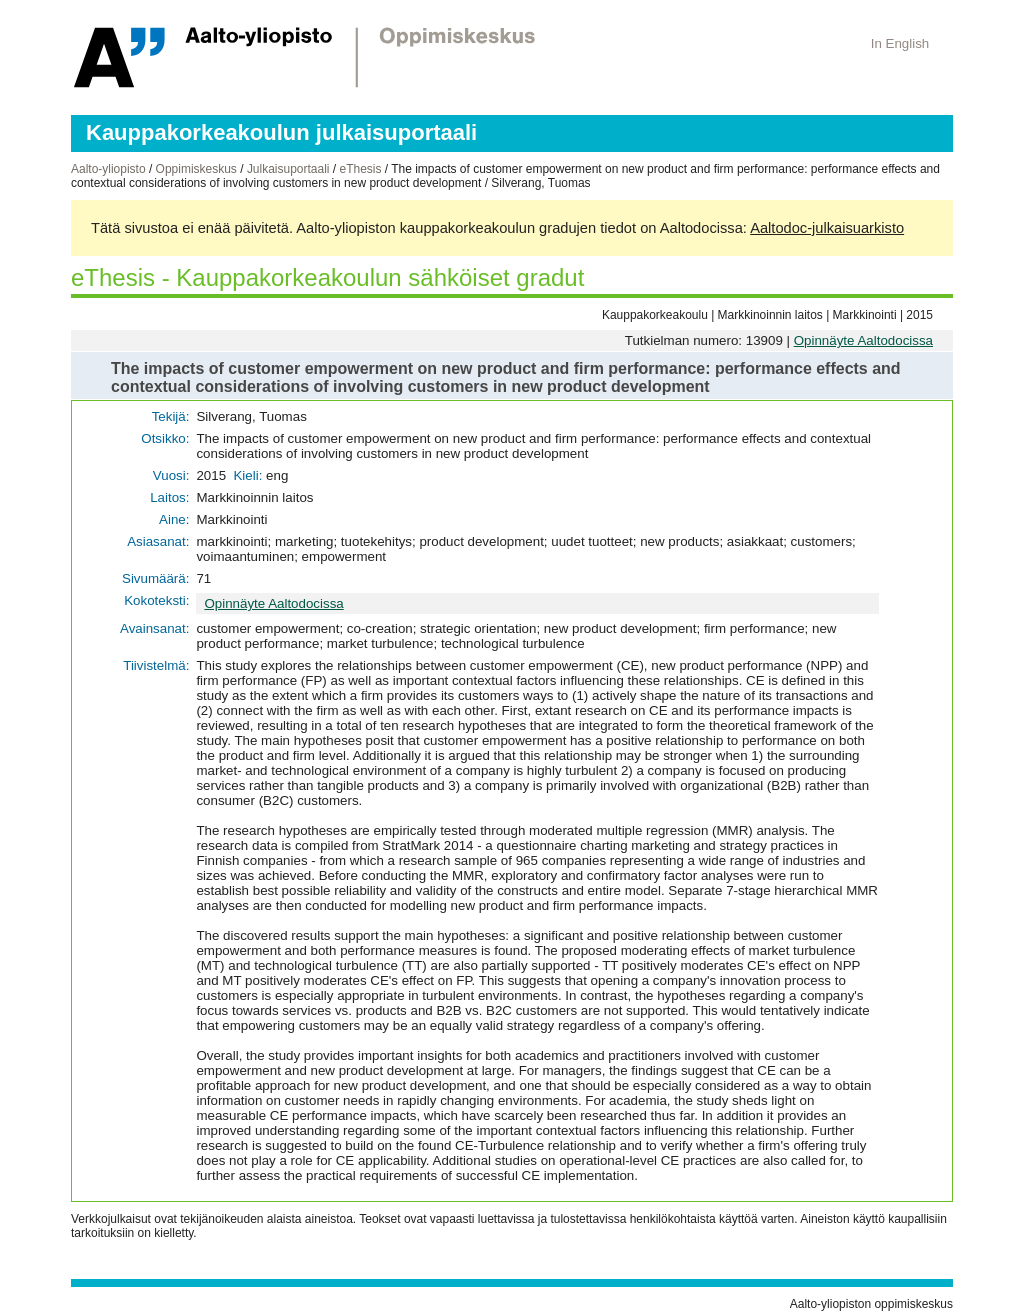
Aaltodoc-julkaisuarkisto (827, 228)
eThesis (360, 169)
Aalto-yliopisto (108, 169)
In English (900, 43)
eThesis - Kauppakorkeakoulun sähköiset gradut (327, 277)
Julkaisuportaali (288, 169)
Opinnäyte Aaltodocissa (863, 340)
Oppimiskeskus (196, 169)
